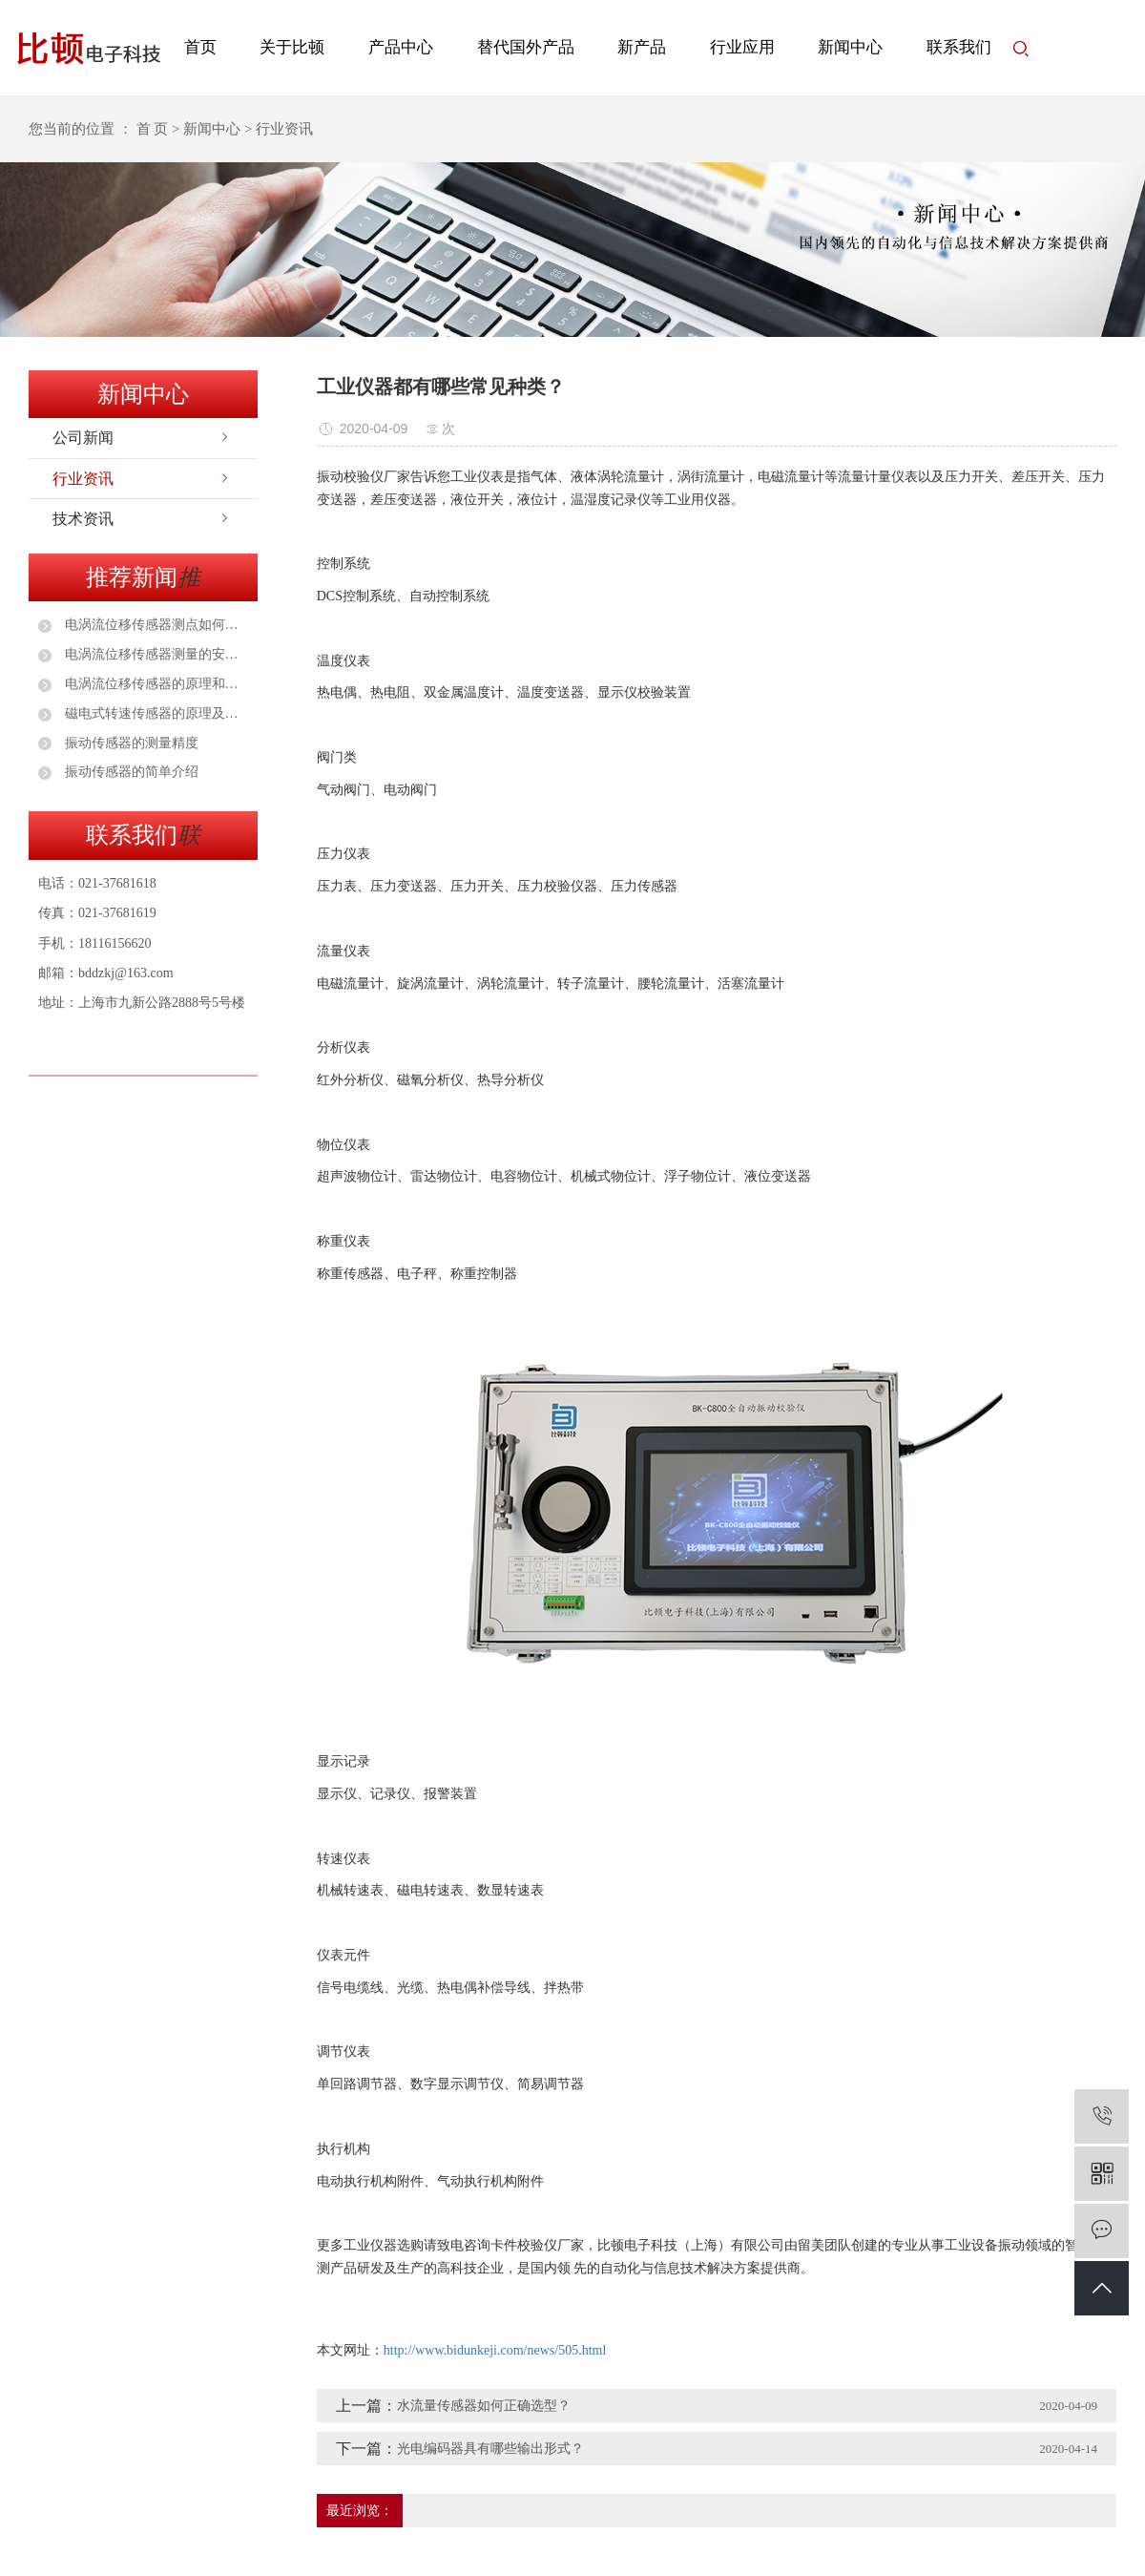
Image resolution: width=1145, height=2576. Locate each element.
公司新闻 (83, 437)
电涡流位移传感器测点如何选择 (154, 625)
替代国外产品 (525, 47)
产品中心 (400, 47)
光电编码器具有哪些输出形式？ (490, 2448)
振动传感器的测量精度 (129, 743)
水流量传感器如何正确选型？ (484, 2405)
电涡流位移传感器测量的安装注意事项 (154, 654)
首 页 (152, 128)
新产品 (641, 47)
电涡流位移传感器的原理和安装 (154, 684)
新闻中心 (850, 47)
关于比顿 (292, 47)
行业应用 (742, 47)
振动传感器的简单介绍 (129, 771)
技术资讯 (83, 519)
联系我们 (958, 47)
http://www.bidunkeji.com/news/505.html (495, 2350)
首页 (200, 47)
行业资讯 (83, 479)
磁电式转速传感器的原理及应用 (154, 713)
